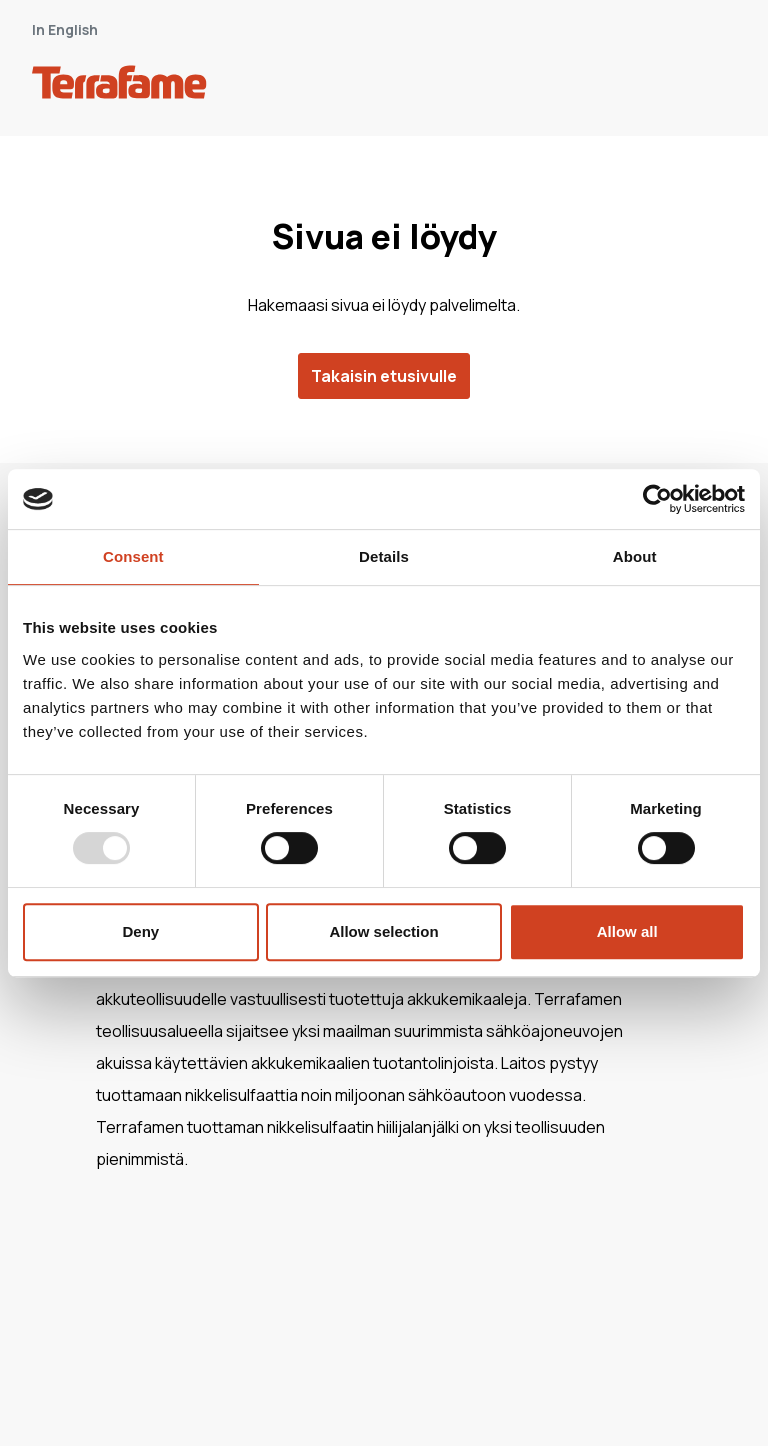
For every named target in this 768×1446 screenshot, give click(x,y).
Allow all (627, 931)
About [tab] (635, 556)
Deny (140, 931)
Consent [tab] (133, 556)
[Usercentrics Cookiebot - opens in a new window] (657, 499)
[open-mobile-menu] (714, 86)
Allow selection (383, 931)
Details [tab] (384, 556)
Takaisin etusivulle (384, 376)
